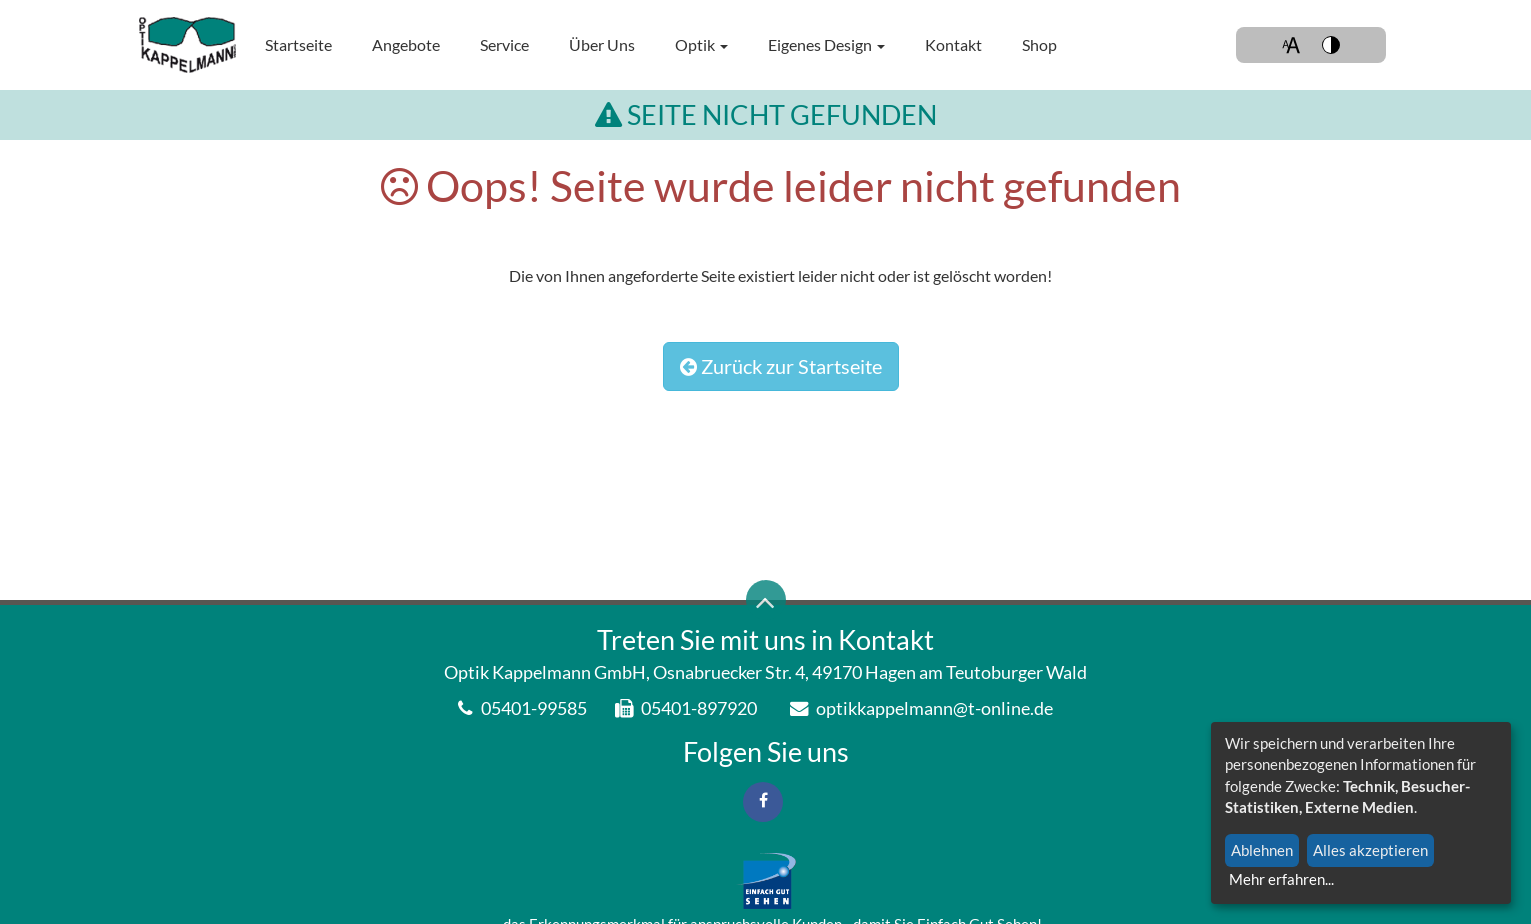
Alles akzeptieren (1370, 850)
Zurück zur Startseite (781, 366)
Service (504, 44)
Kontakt (953, 44)
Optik (701, 44)
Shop (1039, 44)
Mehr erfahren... (1281, 879)
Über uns (602, 44)
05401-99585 (522, 708)
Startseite (298, 44)
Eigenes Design (826, 44)
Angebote (406, 44)
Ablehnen (1262, 850)
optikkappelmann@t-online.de (921, 708)
